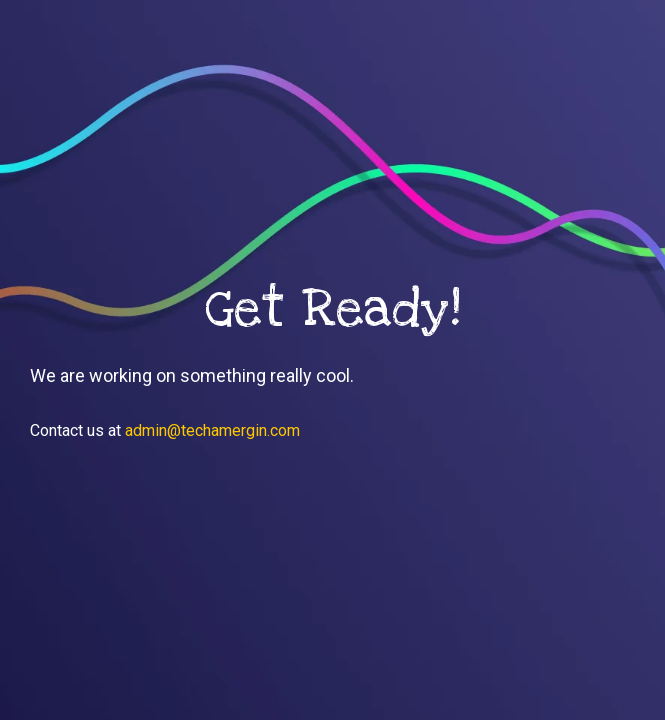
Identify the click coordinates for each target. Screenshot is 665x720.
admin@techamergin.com (212, 430)
